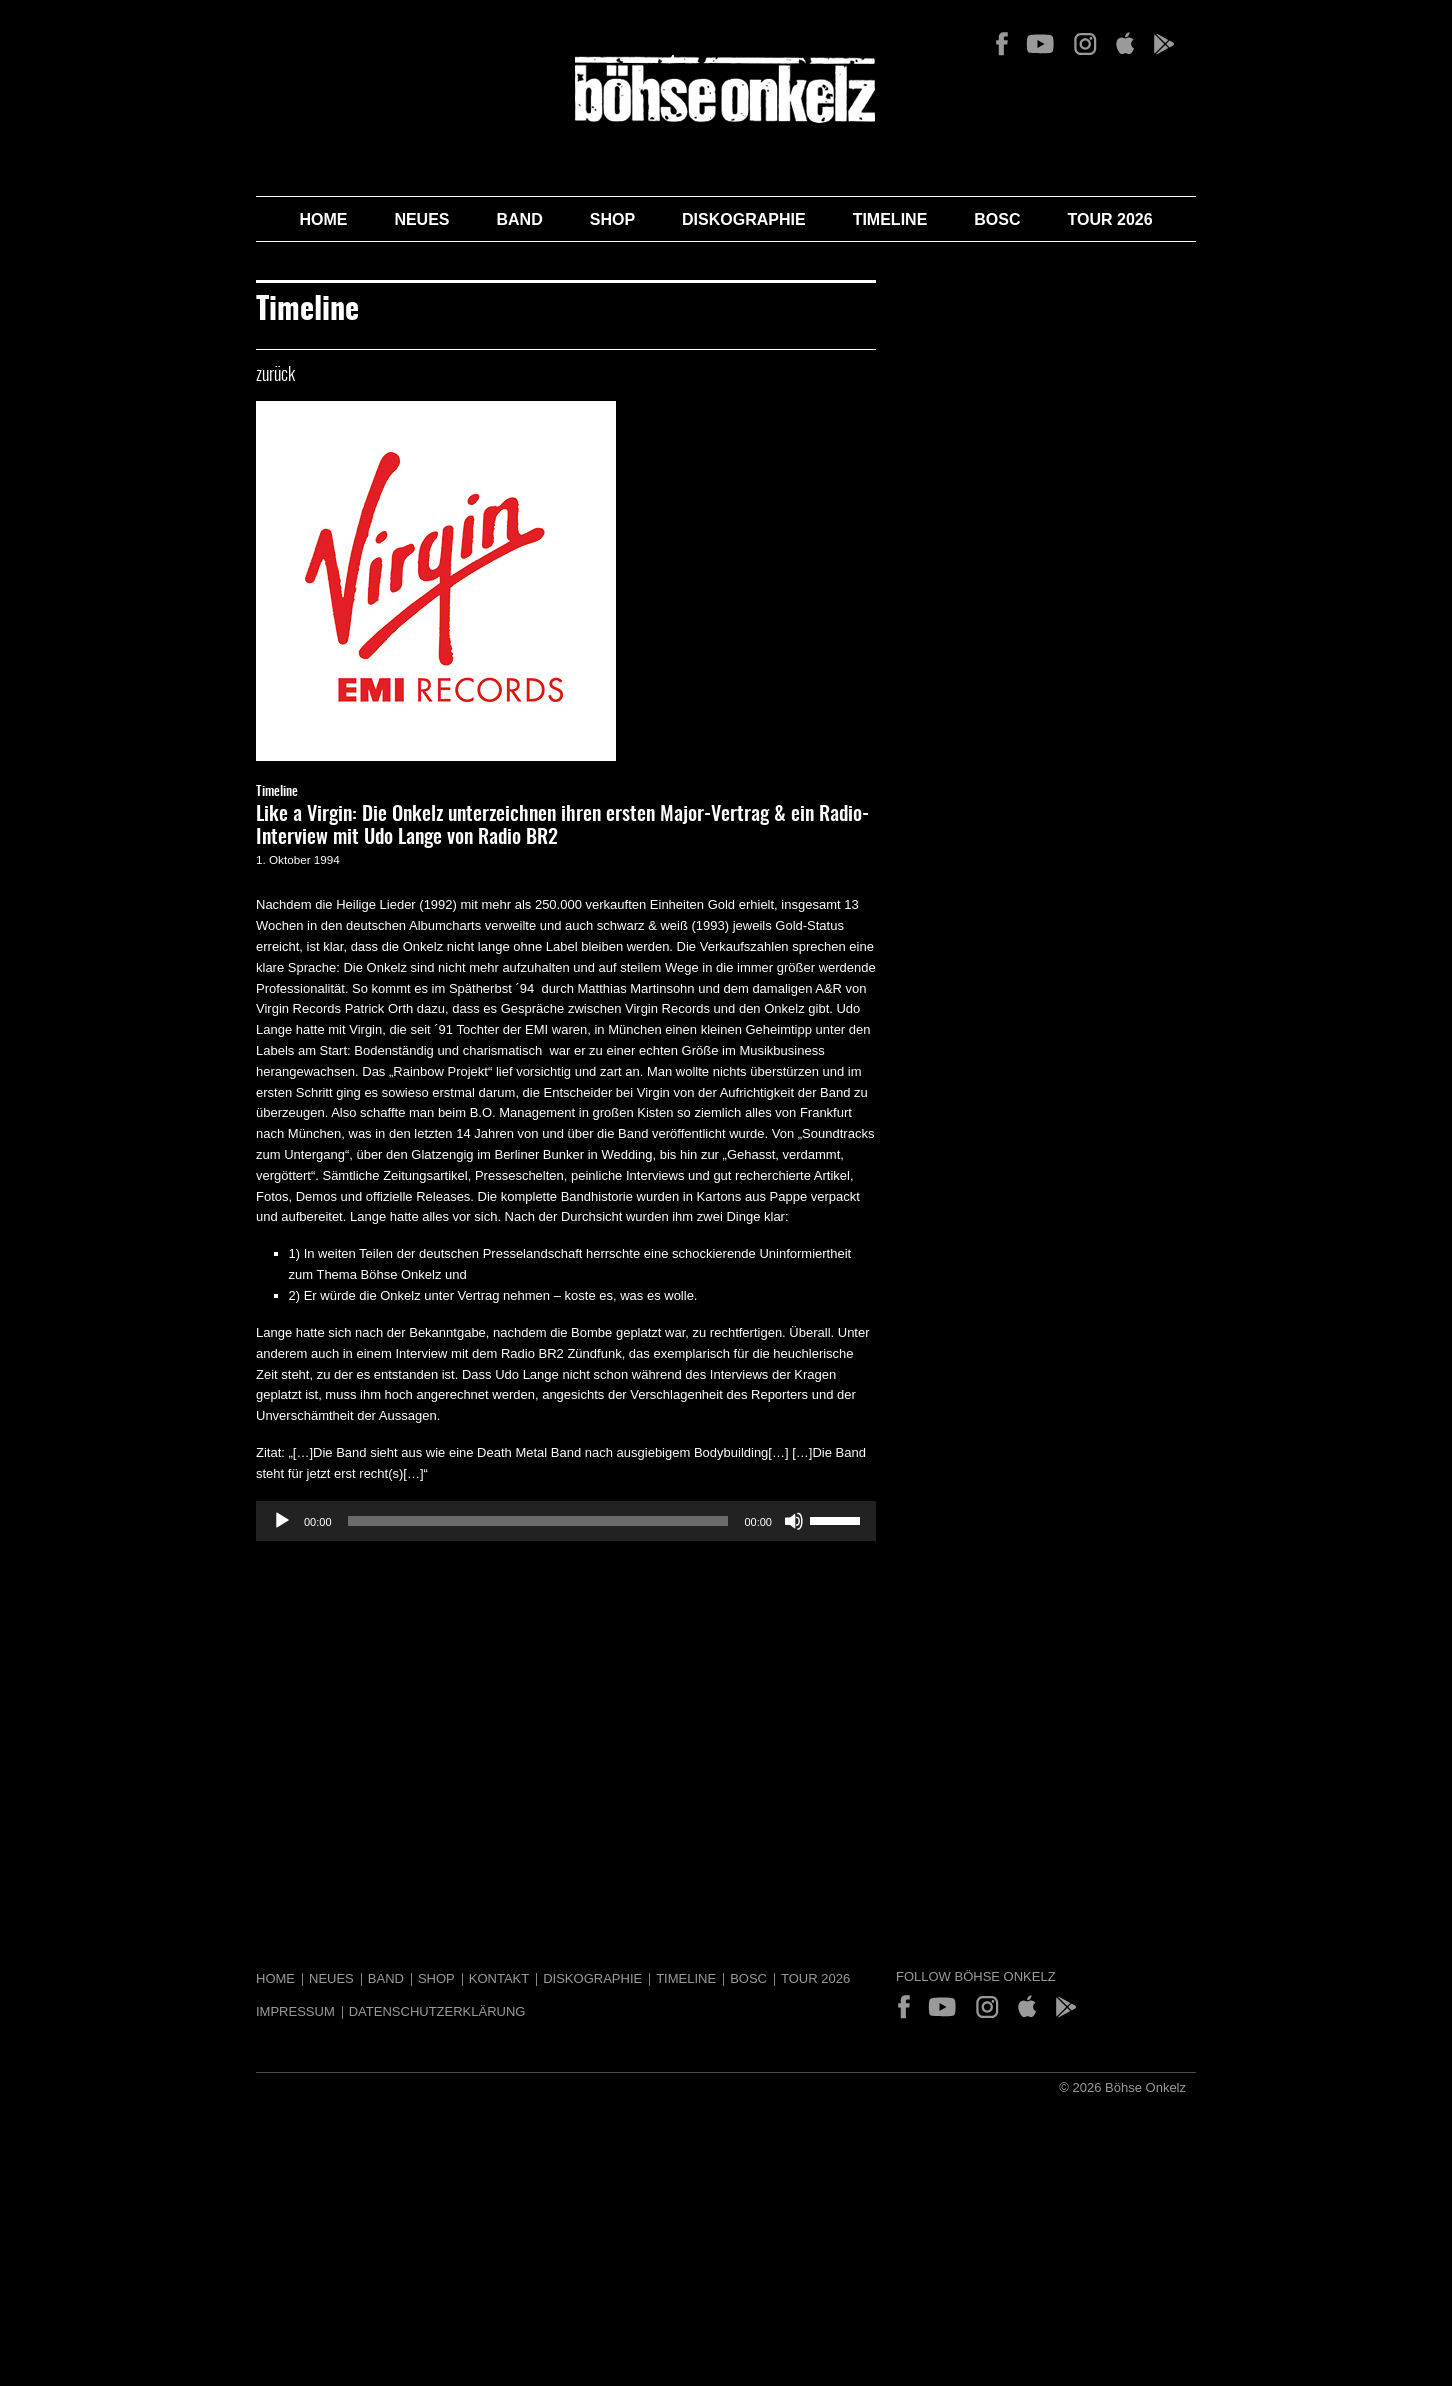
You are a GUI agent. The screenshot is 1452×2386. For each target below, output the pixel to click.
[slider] (538, 1521)
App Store (1124, 44)
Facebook (1002, 44)
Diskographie (744, 219)
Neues (421, 219)
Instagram (1085, 44)
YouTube (1040, 44)
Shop (612, 219)
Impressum (295, 2011)
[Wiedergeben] (282, 1521)
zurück (275, 376)
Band (520, 219)
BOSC (997, 219)
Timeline (890, 219)
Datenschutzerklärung (437, 2011)
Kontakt (499, 1978)
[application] (566, 1521)
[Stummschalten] (794, 1521)
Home (323, 219)
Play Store (1163, 44)
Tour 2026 (1110, 219)
